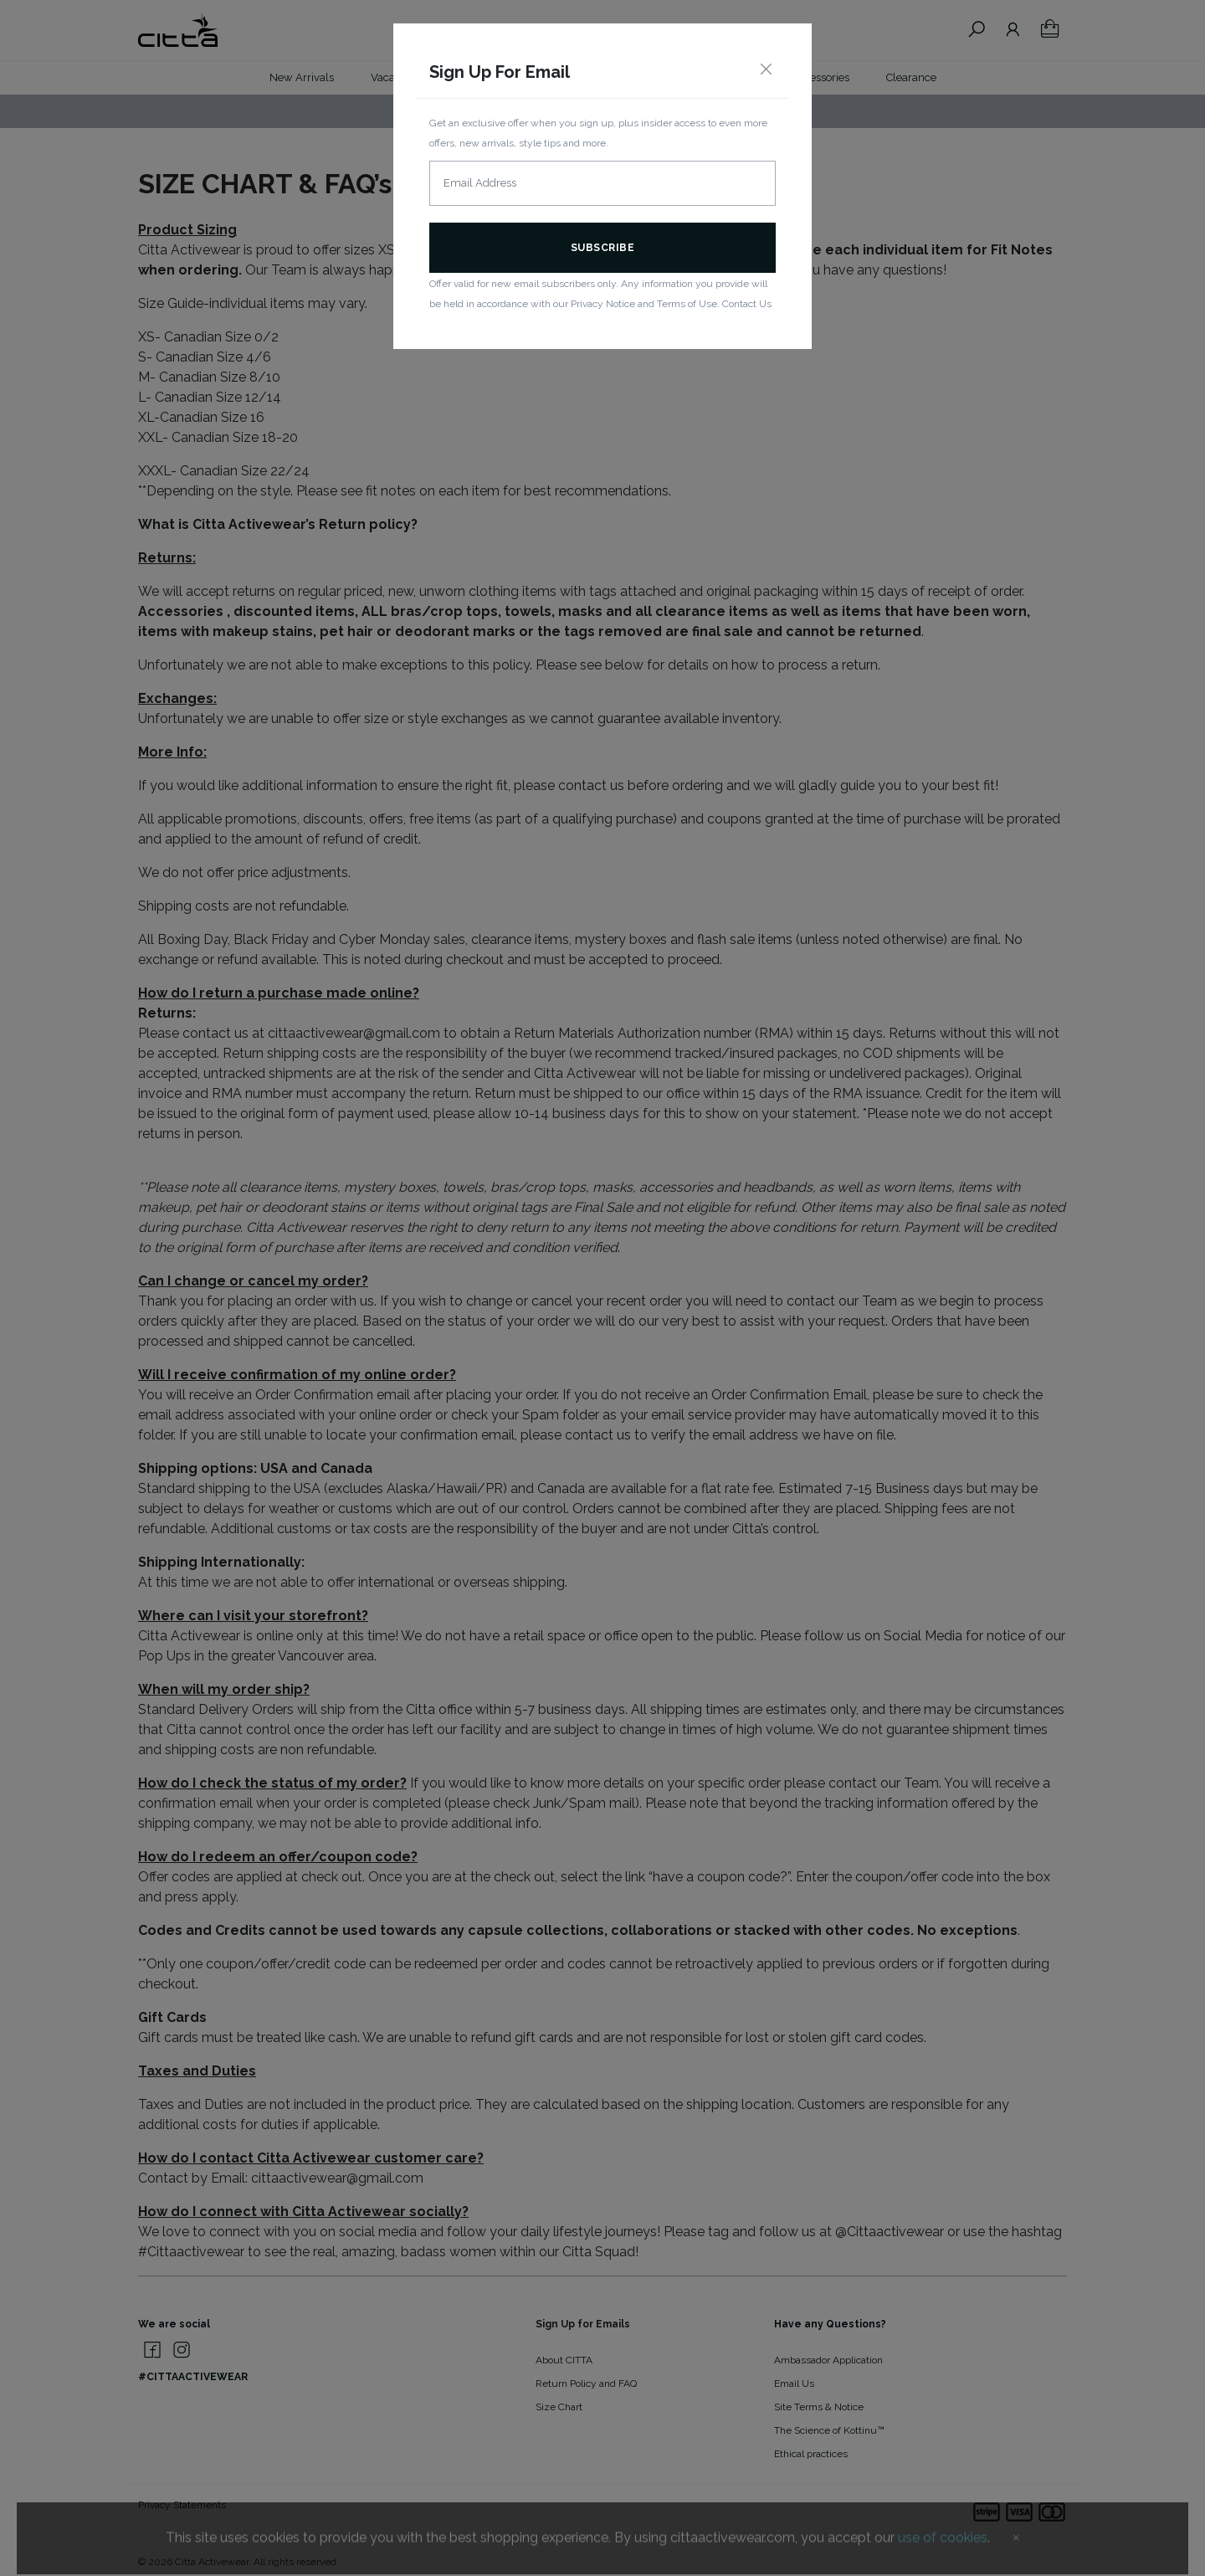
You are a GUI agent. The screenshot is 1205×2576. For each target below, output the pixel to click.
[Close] (765, 70)
